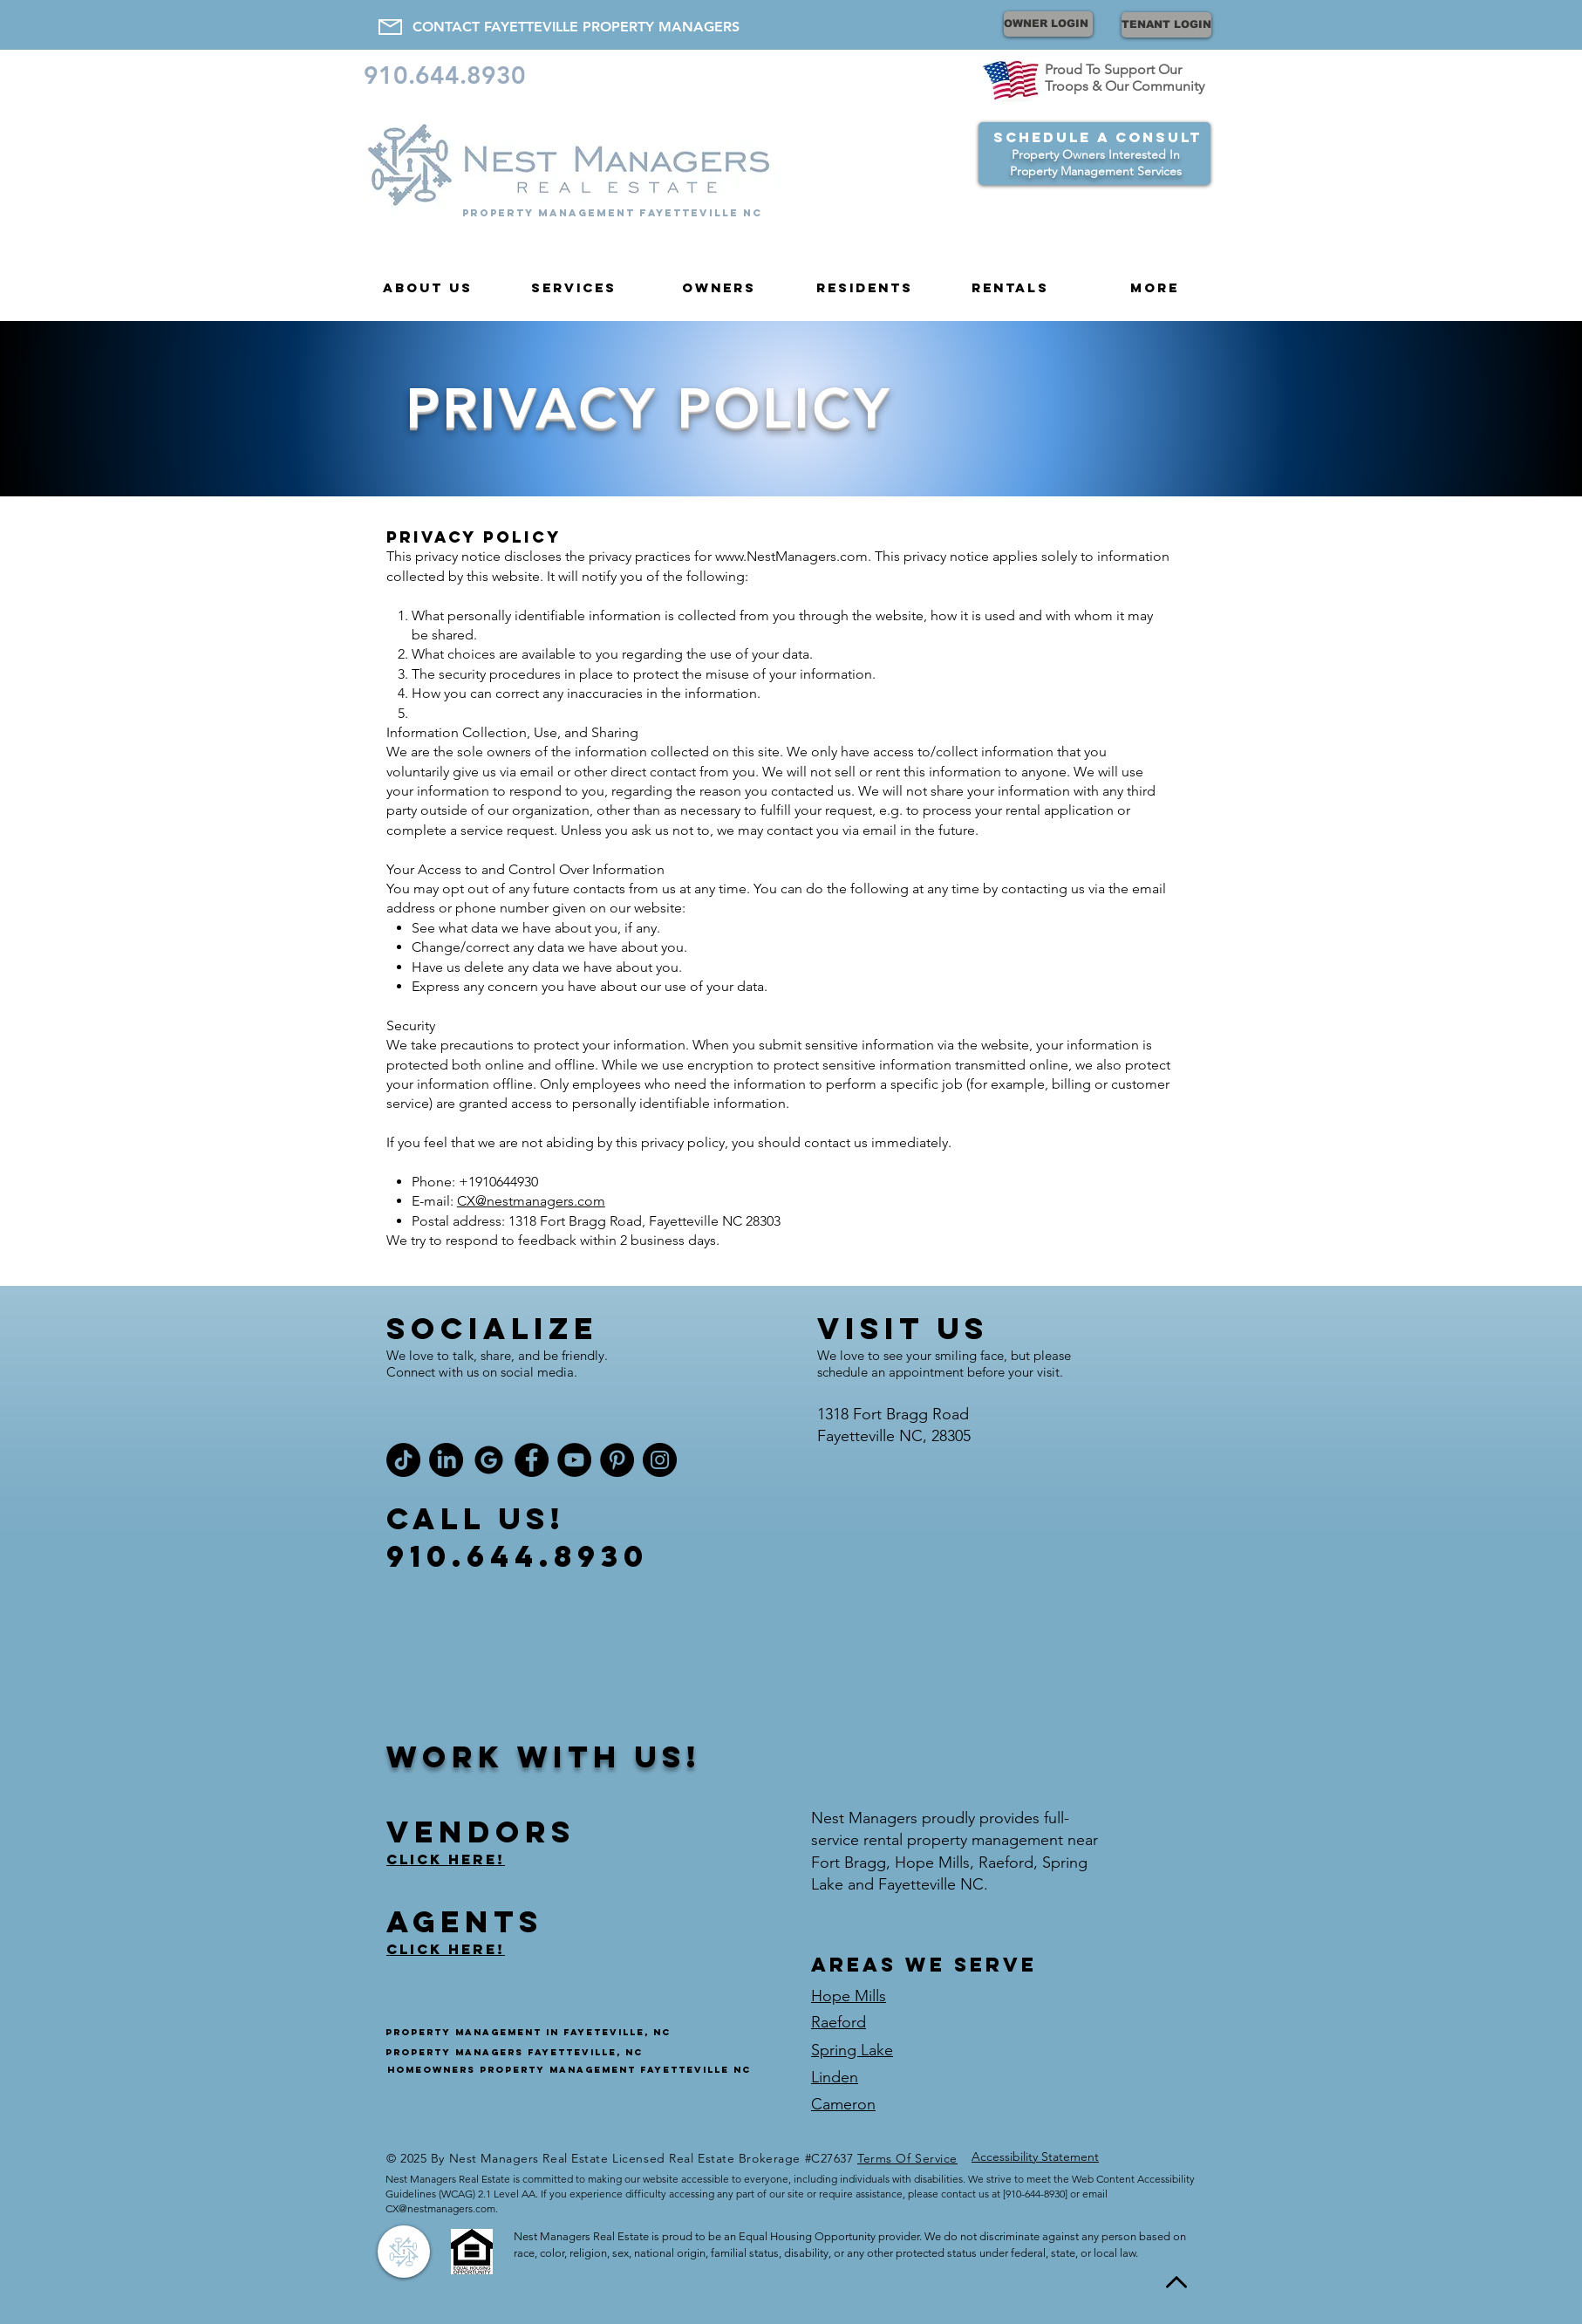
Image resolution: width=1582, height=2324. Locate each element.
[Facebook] (532, 1460)
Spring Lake (852, 2050)
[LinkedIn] (446, 1460)
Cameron (843, 2104)
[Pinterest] (617, 1460)
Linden (834, 2077)
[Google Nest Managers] (489, 1460)
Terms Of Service (907, 2158)
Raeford (838, 2022)
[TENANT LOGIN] (1166, 25)
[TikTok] (403, 1460)
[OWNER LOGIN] (1048, 24)
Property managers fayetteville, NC (514, 2052)
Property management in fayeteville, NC (528, 2032)
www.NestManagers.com (791, 556)
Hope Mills (848, 1996)
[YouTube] (574, 1460)
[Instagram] (660, 1460)
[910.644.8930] (451, 75)
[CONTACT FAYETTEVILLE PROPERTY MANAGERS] (576, 27)
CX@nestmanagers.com (531, 1201)
